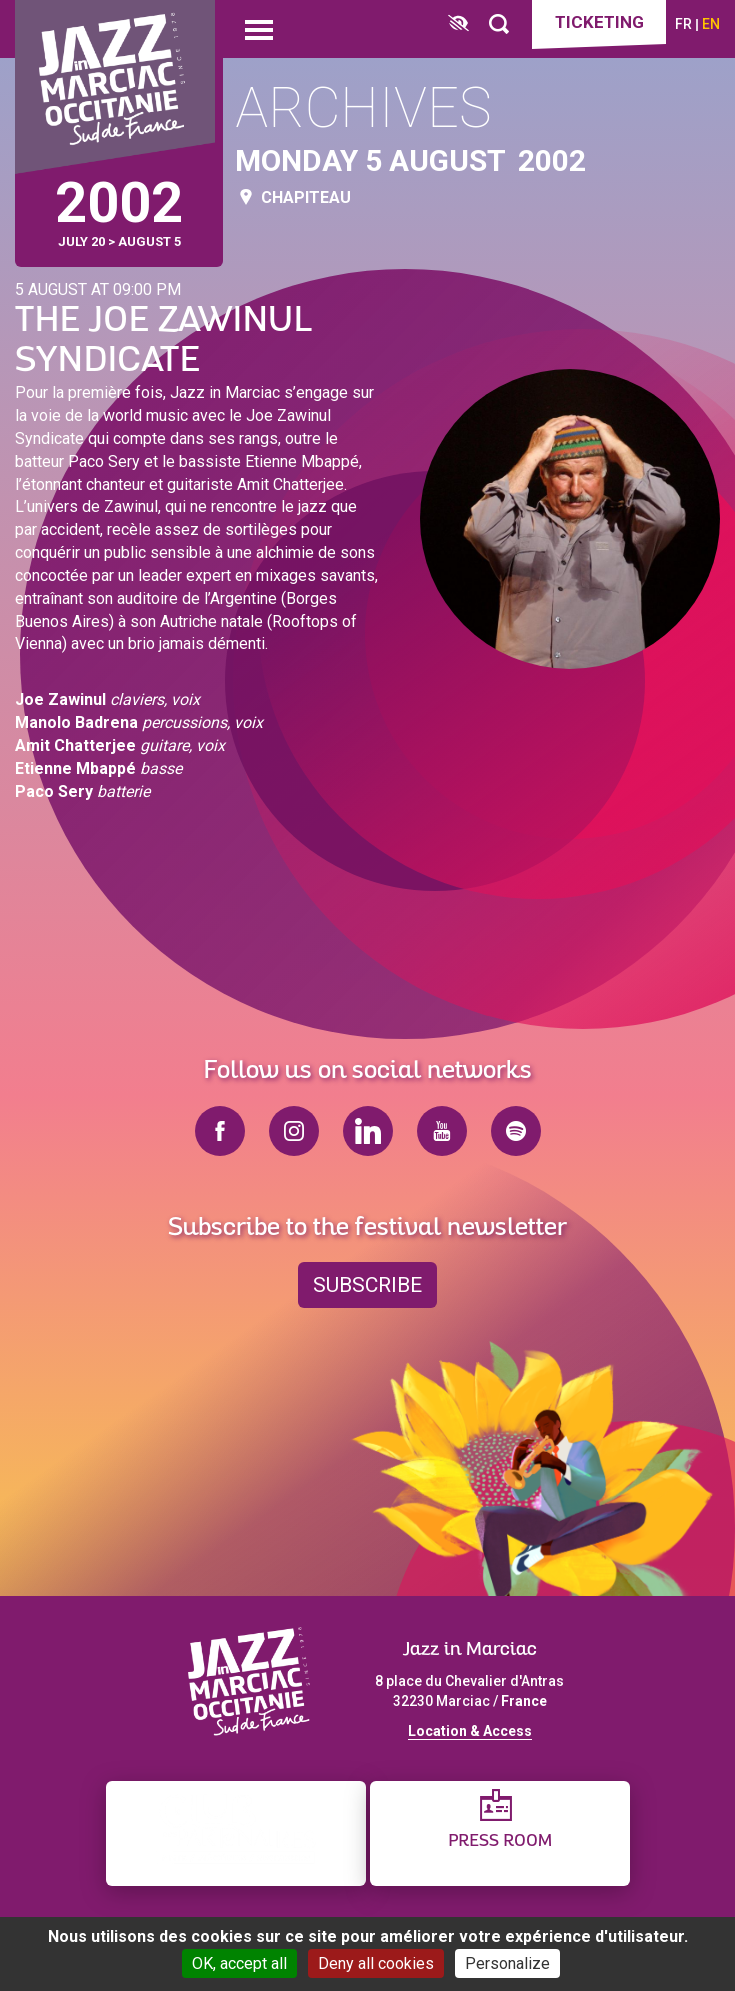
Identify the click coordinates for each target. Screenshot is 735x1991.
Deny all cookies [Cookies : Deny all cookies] (376, 1963)
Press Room (500, 1841)
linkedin (368, 1131)
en (711, 24)
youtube (442, 1131)
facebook (220, 1131)
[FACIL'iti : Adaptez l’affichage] (458, 24)
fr (683, 24)
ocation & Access (474, 1731)
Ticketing (599, 22)
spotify (516, 1131)
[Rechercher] (499, 24)
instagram (294, 1131)
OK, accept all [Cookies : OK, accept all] (239, 1963)
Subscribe (367, 1285)
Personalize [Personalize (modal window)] (507, 1963)
